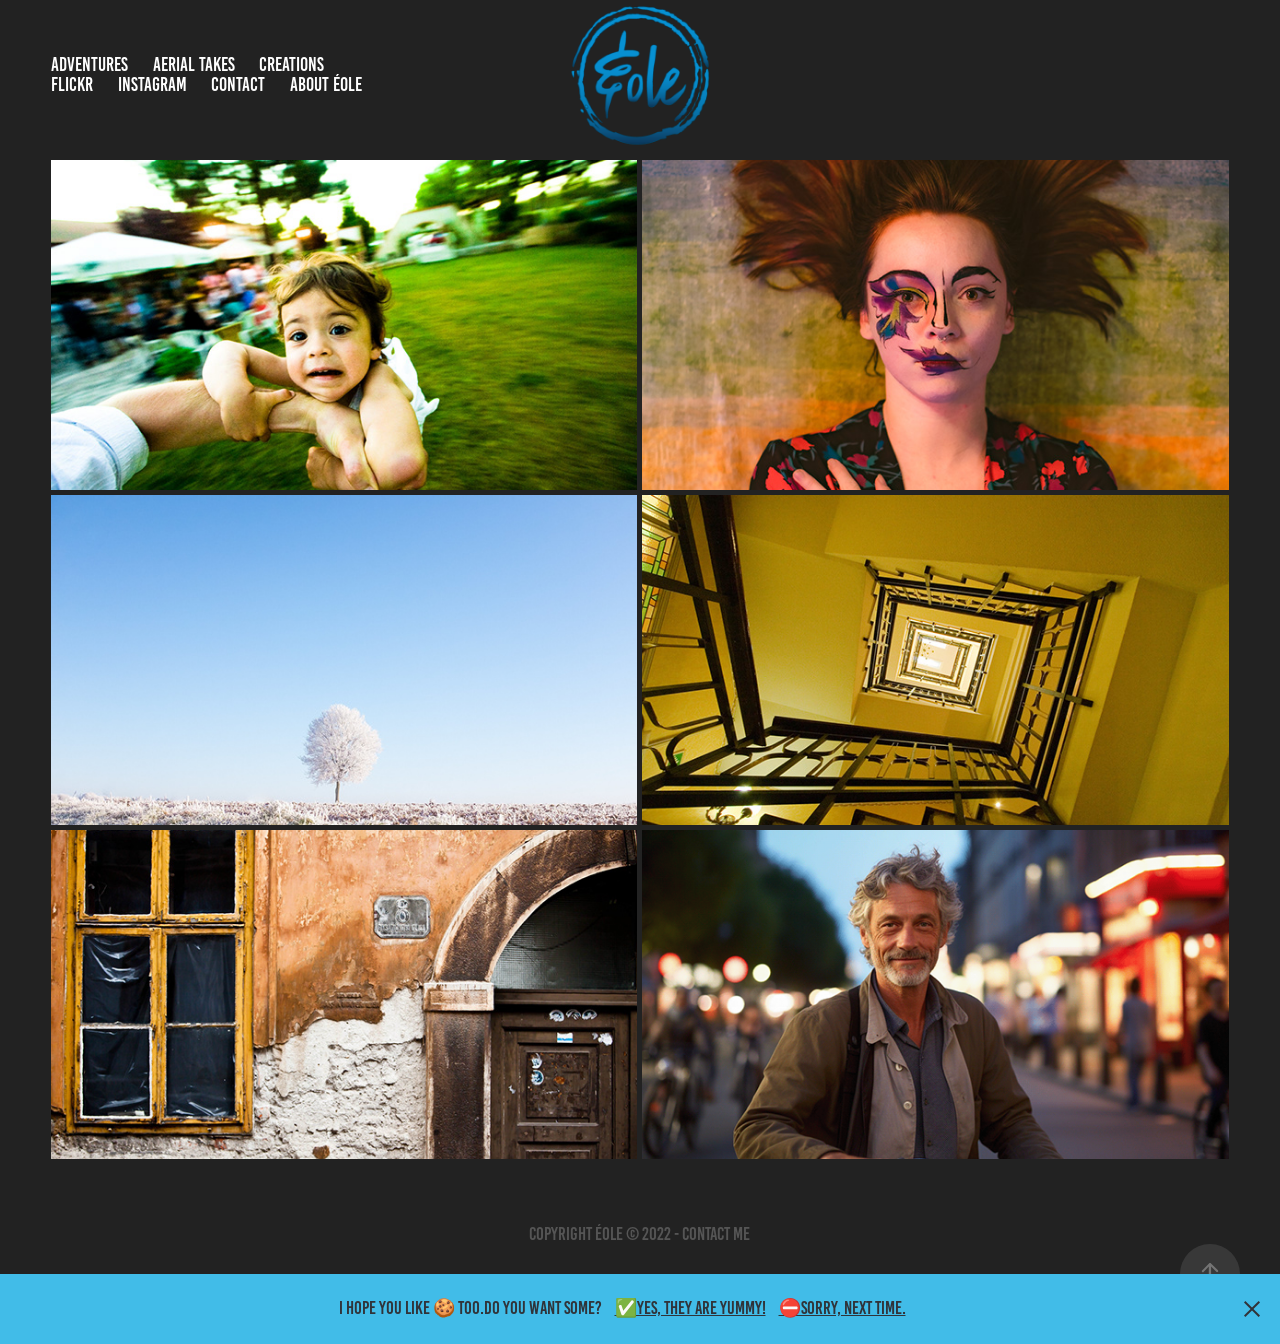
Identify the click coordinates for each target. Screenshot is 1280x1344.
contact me (716, 1234)
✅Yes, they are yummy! (690, 1308)
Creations (291, 64)
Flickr (72, 84)
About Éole (326, 84)
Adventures (89, 64)
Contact (238, 84)
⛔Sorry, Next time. (842, 1308)
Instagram (152, 84)
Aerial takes (194, 64)
